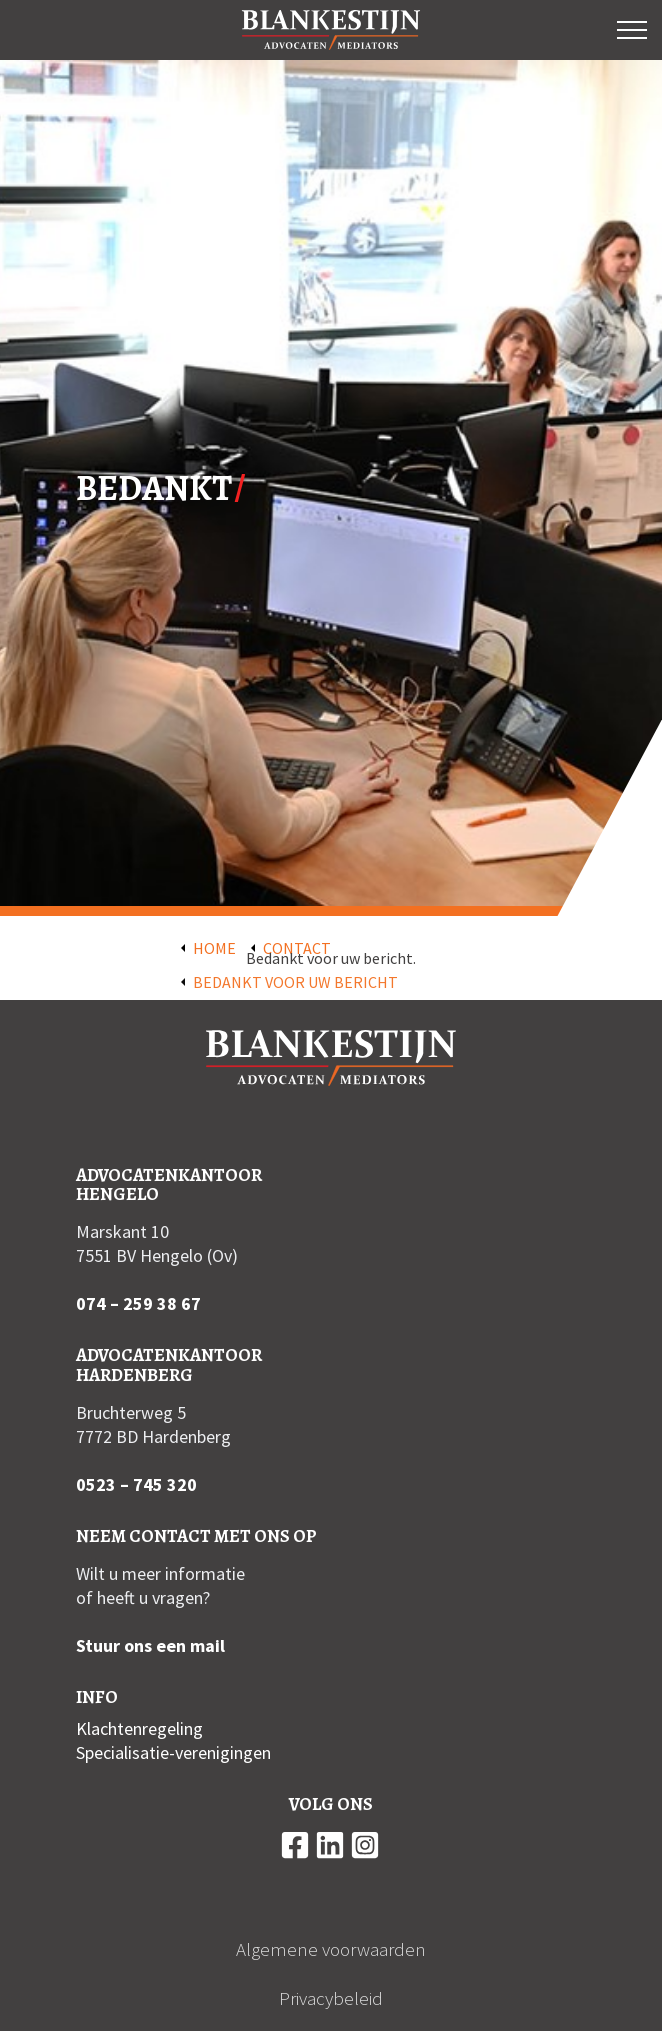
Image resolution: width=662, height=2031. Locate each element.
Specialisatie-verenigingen (173, 1752)
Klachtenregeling (139, 1728)
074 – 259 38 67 (138, 1303)
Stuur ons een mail (150, 1645)
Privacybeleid (331, 1998)
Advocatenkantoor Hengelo (169, 1185)
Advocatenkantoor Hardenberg (169, 1365)
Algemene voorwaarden (331, 1949)
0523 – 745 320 (136, 1484)
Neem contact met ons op (196, 1536)
